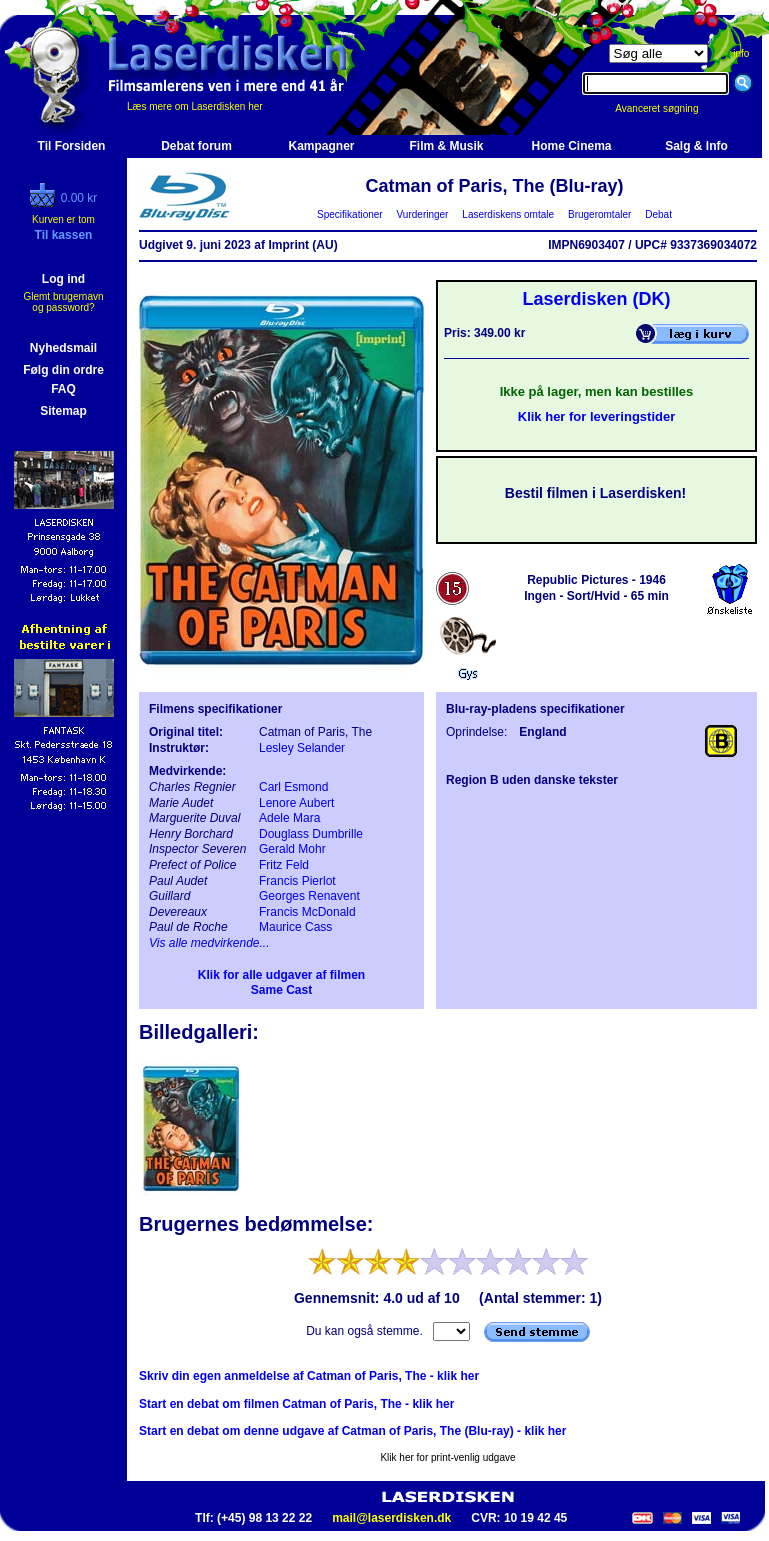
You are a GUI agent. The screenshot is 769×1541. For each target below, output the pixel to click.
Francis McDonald (307, 912)
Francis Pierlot (297, 881)
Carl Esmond (293, 787)
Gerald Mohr (292, 849)
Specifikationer (350, 214)
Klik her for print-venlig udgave (447, 1457)
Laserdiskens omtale (508, 214)
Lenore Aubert (296, 803)
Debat (659, 214)
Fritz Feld (284, 865)
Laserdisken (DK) (596, 299)
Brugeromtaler (599, 214)
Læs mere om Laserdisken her (195, 106)
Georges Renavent (309, 896)
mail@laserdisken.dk (391, 1518)
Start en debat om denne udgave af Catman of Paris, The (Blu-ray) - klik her (352, 1431)
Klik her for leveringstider (597, 416)
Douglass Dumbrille (311, 834)
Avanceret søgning (667, 108)
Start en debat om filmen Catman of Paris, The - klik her (296, 1404)
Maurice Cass (295, 927)
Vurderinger (422, 214)
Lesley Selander (302, 748)
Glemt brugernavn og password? (63, 302)
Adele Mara (289, 818)
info (741, 53)
